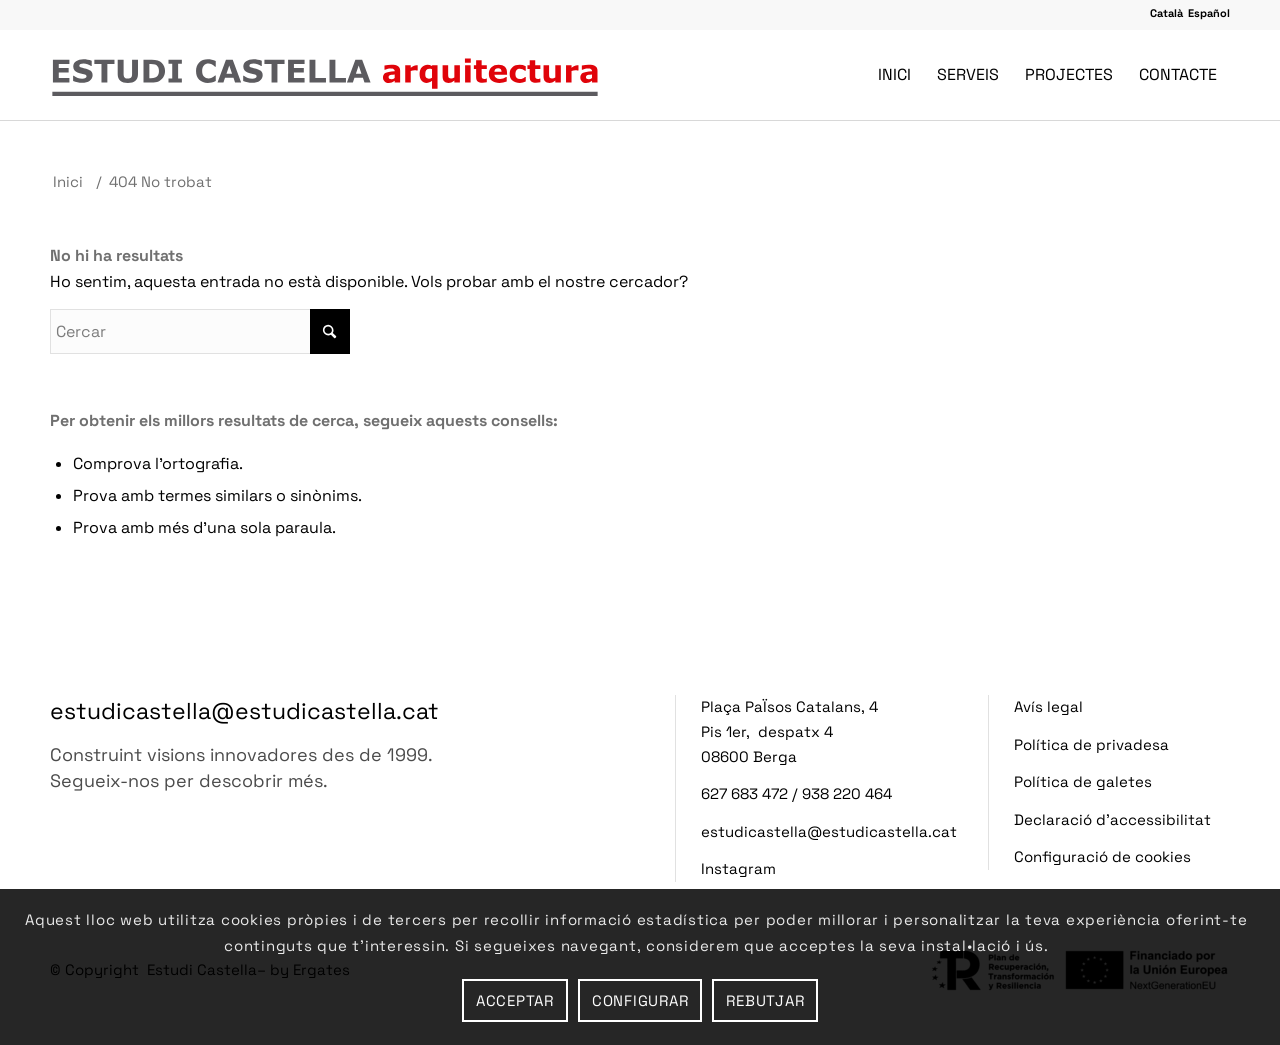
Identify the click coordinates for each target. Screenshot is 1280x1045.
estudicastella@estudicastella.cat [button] (244, 711)
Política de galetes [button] (1083, 781)
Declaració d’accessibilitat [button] (1112, 819)
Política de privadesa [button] (1091, 744)
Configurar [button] (640, 1000)
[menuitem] (894, 75)
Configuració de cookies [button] (1102, 856)
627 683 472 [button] (744, 793)
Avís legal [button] (1048, 706)
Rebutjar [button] (765, 1000)
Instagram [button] (738, 868)
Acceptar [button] (515, 1000)
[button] (1166, 13)
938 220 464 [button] (847, 793)
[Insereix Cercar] (200, 331)
